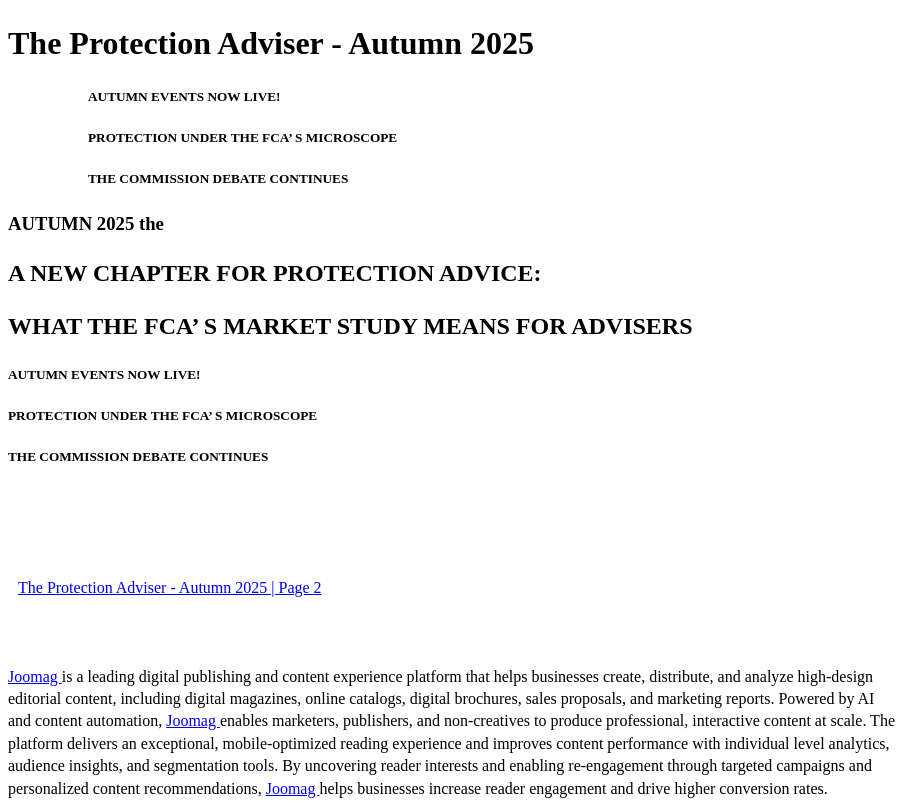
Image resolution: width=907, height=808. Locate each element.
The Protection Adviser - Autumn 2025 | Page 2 (170, 587)
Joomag (35, 676)
